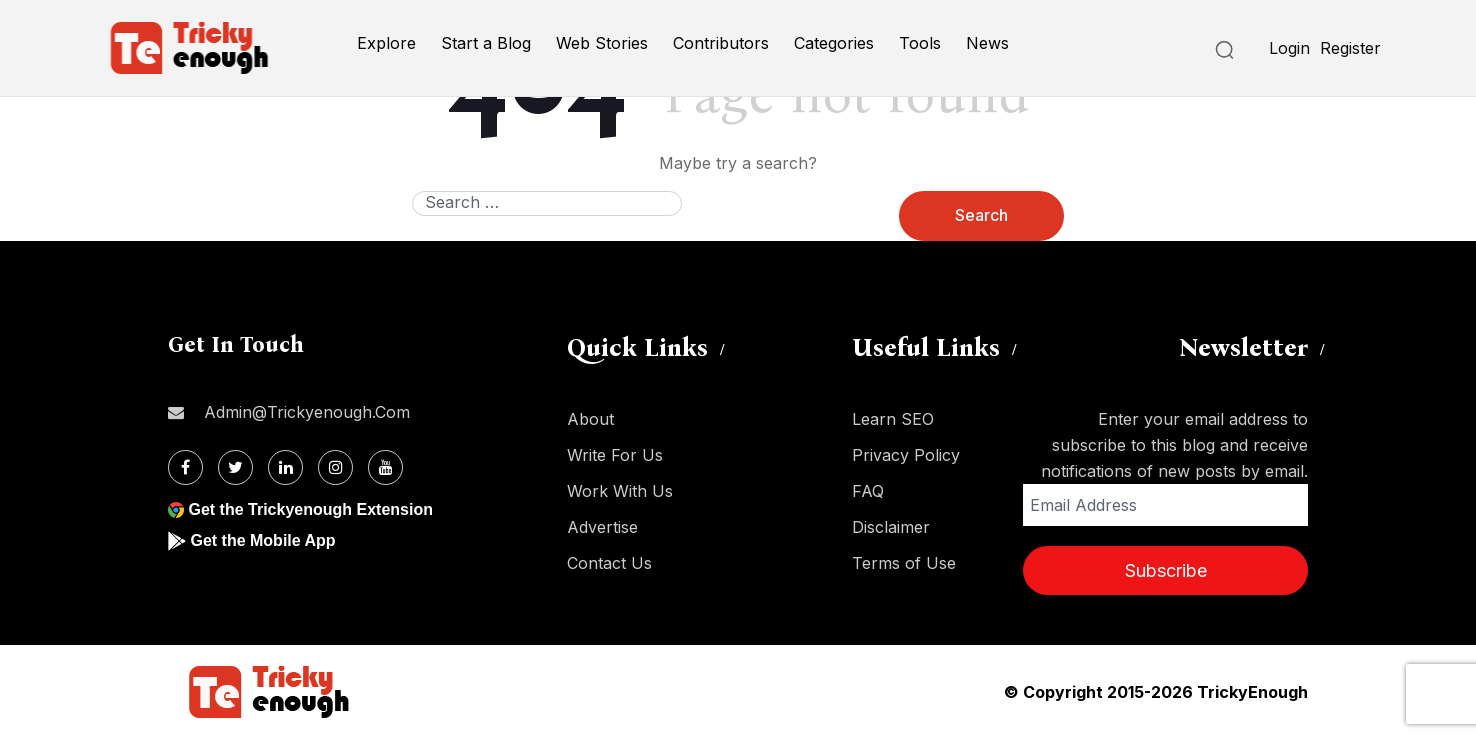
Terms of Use (904, 563)
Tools (920, 43)
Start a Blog (486, 43)
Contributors (721, 43)
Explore (386, 43)
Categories (834, 43)
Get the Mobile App (262, 540)
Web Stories (602, 43)
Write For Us (615, 455)
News (987, 43)
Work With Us (620, 491)
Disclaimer (891, 527)
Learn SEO (893, 419)
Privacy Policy (906, 455)
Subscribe (1166, 570)
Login (1289, 48)
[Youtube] (385, 467)
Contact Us (609, 563)
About (590, 419)
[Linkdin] (285, 467)
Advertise (602, 527)
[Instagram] (335, 467)
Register (1350, 48)
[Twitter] (235, 467)
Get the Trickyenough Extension (310, 509)
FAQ (868, 491)
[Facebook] (185, 467)
